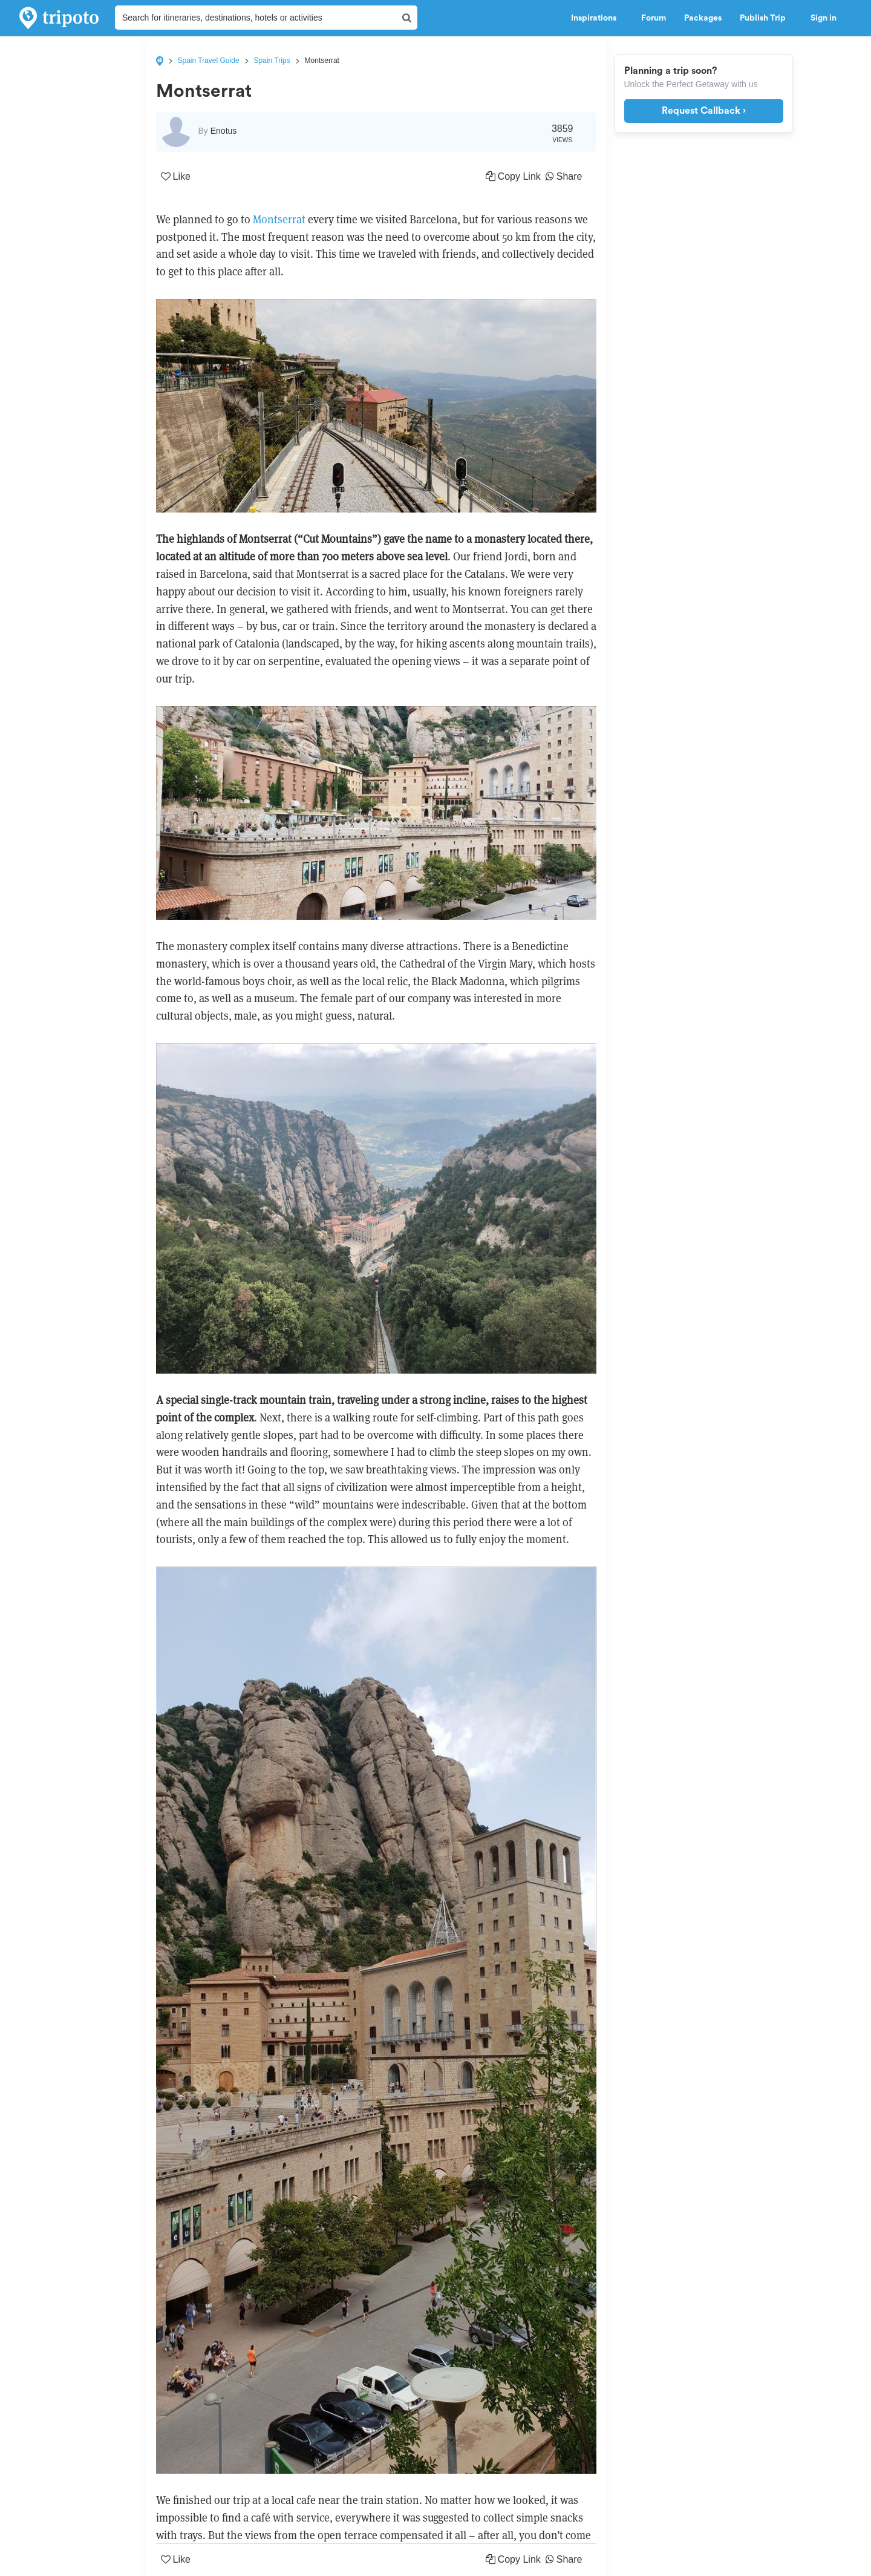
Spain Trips (272, 60)
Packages (703, 18)
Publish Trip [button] (766, 18)
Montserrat (279, 219)
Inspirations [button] (597, 18)
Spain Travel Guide (209, 60)
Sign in (824, 18)
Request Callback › (704, 111)
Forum (653, 18)
